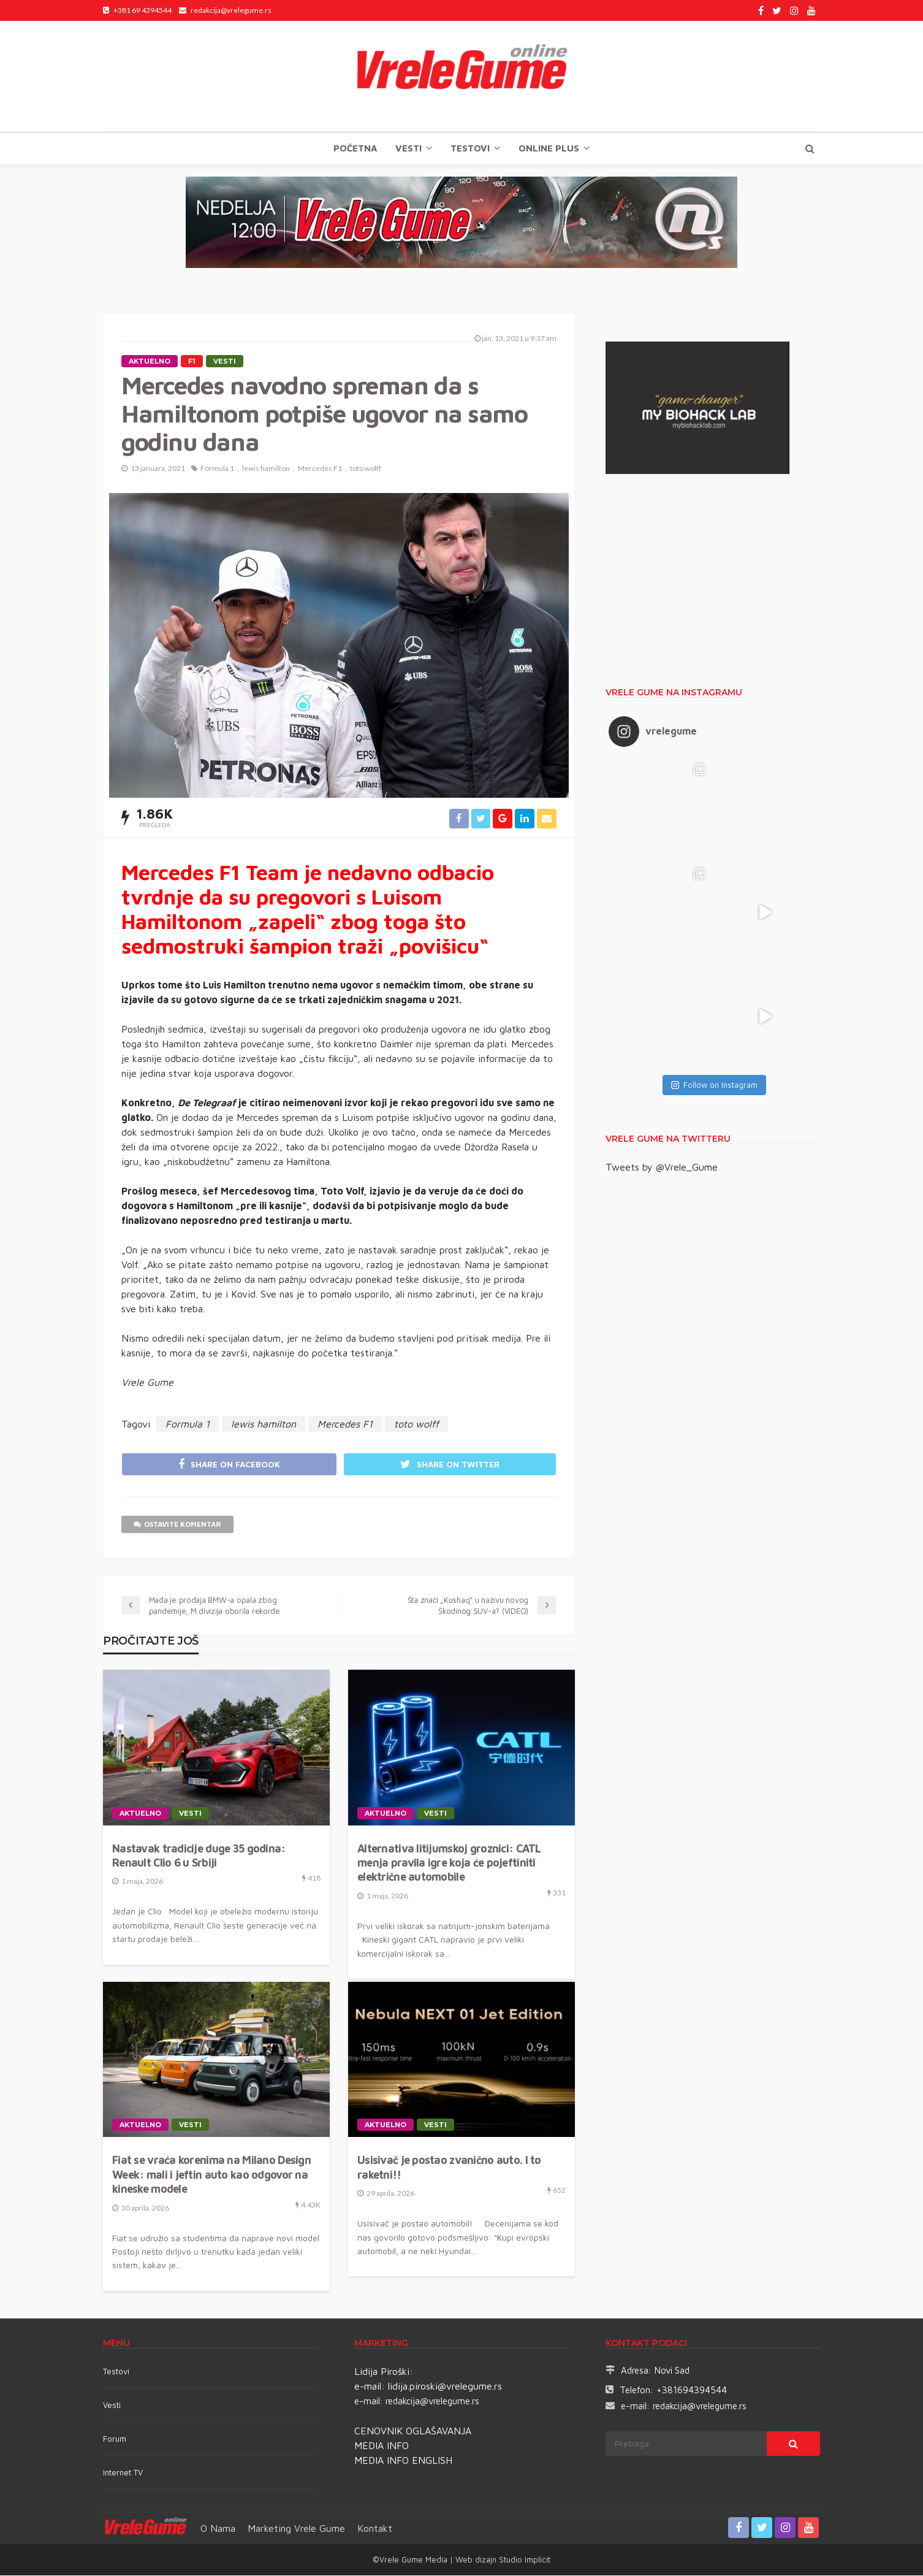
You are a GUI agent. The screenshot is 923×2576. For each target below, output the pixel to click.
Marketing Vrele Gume (296, 2528)
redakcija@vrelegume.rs (432, 2401)
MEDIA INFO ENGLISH (403, 2460)
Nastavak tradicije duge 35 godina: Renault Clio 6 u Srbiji (199, 1856)
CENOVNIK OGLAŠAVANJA (412, 2431)
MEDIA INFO (381, 2446)
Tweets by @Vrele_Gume (662, 1166)
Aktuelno (149, 361)
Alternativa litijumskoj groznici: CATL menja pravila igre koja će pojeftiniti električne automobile (449, 1863)
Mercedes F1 (320, 468)
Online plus (548, 148)
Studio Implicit (523, 2560)
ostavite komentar (178, 1524)
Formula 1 (217, 468)
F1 (192, 361)
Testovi (116, 2372)
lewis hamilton (266, 468)
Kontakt (374, 2528)
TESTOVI (470, 148)
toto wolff (365, 468)
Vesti (408, 148)
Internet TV (123, 2473)
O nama (217, 2528)
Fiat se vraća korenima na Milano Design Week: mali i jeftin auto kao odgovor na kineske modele (211, 2175)
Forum (114, 2439)
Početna (355, 148)
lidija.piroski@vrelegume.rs (445, 2386)
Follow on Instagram (714, 1085)
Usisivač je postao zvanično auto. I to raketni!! (449, 2168)
